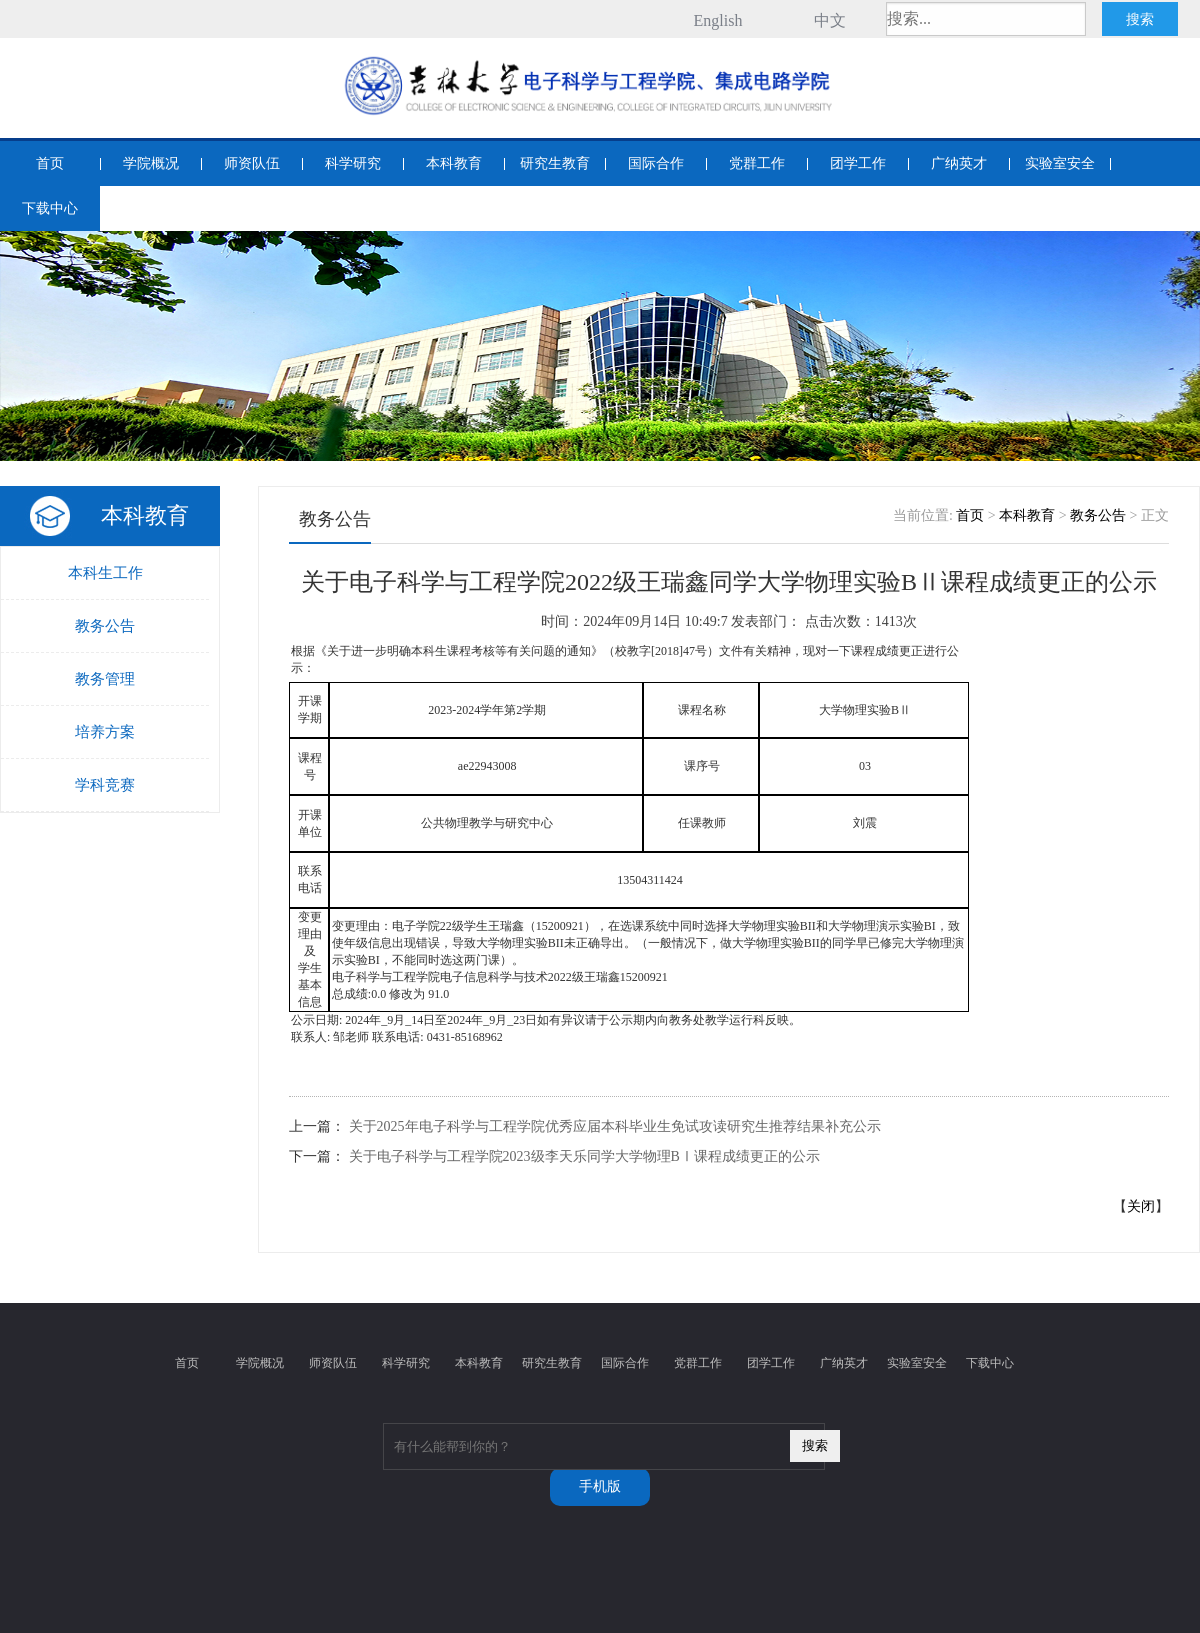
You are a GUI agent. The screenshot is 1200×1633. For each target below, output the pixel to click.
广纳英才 (959, 163)
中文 (830, 20)
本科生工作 (105, 573)
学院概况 (151, 163)
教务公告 (105, 626)
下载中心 (50, 208)
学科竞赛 (105, 785)
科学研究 (353, 163)
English (718, 20)
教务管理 (105, 679)
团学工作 (858, 163)
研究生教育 (555, 163)
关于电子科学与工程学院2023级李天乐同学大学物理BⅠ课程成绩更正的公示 (584, 1156)
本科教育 (454, 163)
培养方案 (105, 732)
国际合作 (656, 163)
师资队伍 (252, 163)
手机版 (600, 1486)
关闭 (1141, 1206)
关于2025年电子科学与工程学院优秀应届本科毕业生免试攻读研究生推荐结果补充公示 (615, 1126)
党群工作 (757, 163)
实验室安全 (1060, 163)
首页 (50, 163)
